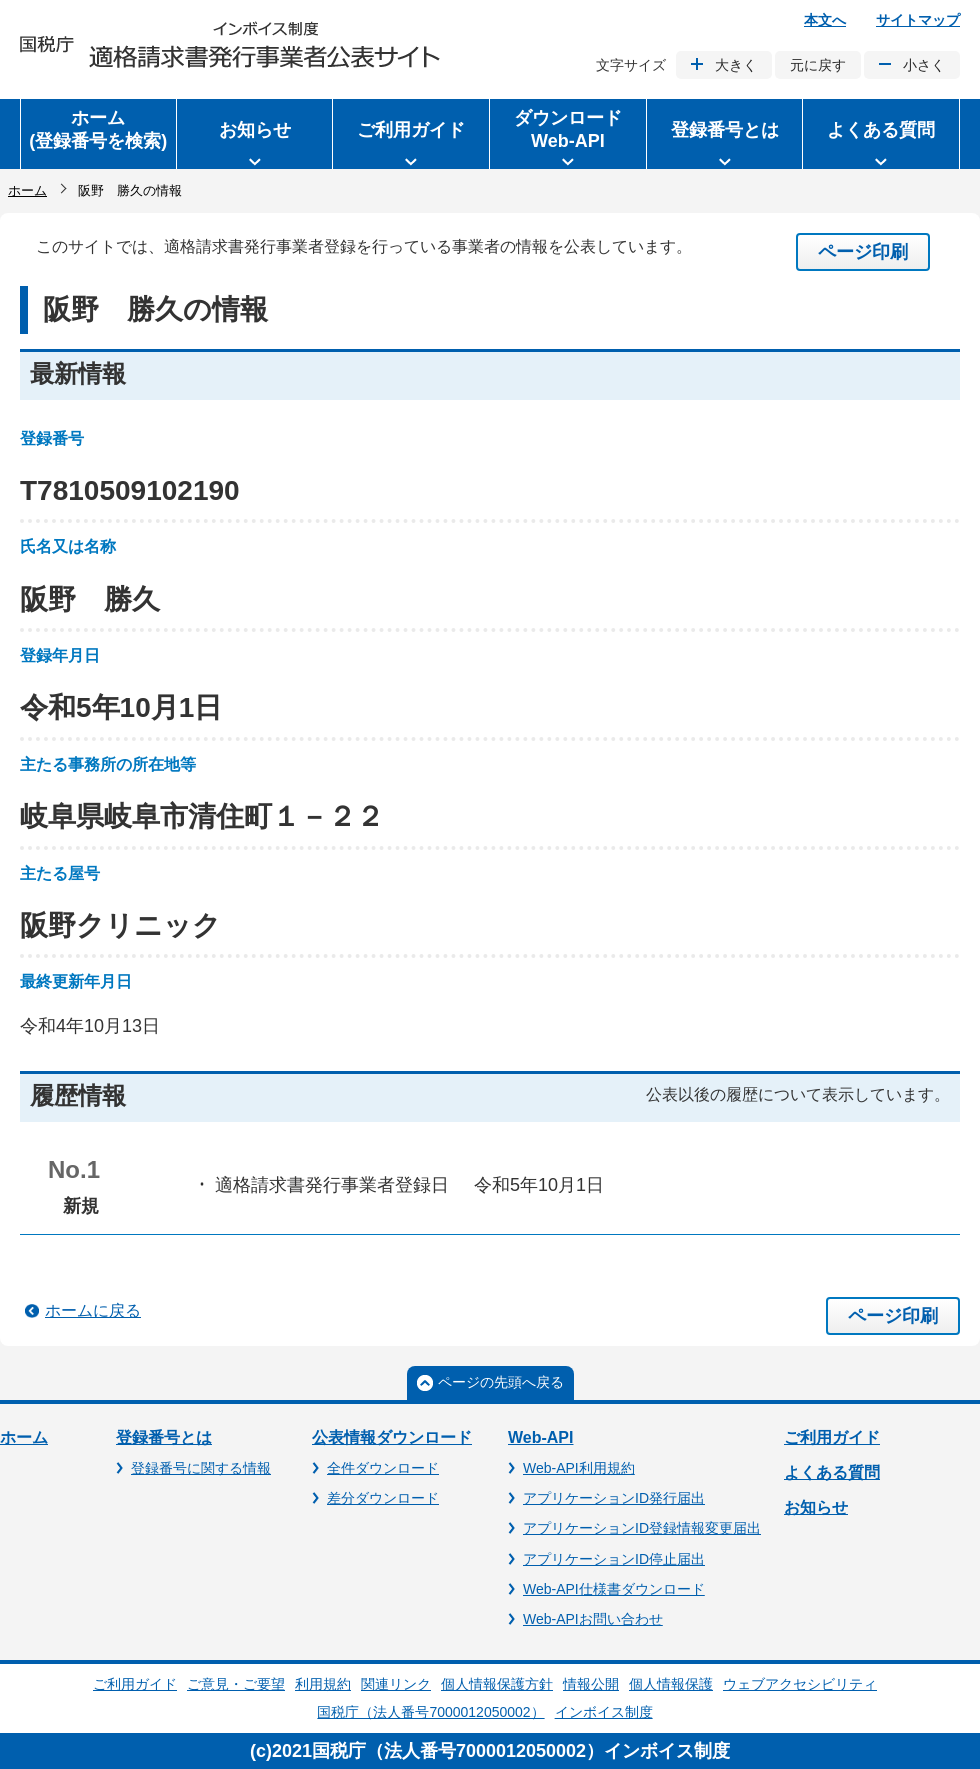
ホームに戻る (93, 1310)
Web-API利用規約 (579, 1468)
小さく (924, 65)
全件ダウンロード (383, 1468)
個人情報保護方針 (497, 1684)
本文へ (825, 20)
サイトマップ (918, 20)
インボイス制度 (604, 1712)
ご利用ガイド (832, 1437)
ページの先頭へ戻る (501, 1382)
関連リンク (396, 1684)
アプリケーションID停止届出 (614, 1559)
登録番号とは (164, 1437)
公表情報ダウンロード (392, 1437)
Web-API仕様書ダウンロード (614, 1589)
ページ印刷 (863, 252)
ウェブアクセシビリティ (800, 1684)
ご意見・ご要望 (236, 1684)
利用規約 (323, 1684)
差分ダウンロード (383, 1498)
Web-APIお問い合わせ (593, 1619)
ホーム (27, 190)
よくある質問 (832, 1472)
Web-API (540, 1437)
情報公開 (591, 1684)
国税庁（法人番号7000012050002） (430, 1712)
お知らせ (816, 1507)
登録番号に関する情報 (201, 1468)
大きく (736, 65)
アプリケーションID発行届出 (614, 1498)
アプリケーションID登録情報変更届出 (642, 1528)
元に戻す (818, 65)
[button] (255, 134)
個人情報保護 (671, 1684)
